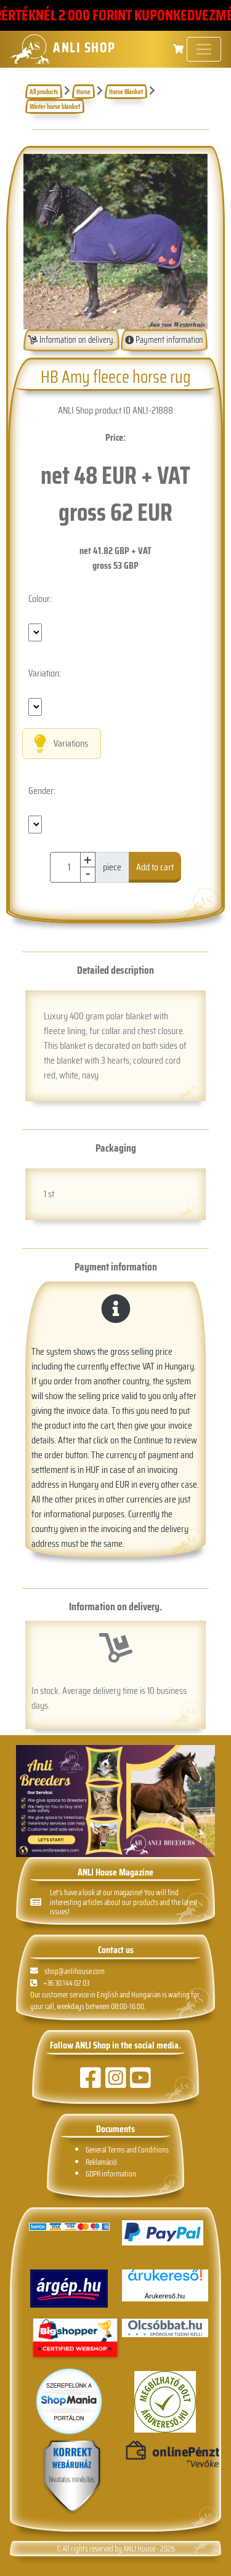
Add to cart (155, 867)
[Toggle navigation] (204, 49)
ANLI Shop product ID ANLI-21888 (115, 410)
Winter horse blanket (55, 106)
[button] (37, 241)
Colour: (40, 598)
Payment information (164, 340)
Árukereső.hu (165, 2296)
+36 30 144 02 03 (59, 1982)
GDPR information (111, 2173)
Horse (83, 91)
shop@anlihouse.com (67, 1971)
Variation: (44, 673)
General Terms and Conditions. (128, 2149)
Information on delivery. (71, 340)
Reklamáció (101, 2162)
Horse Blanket (126, 91)
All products (44, 91)
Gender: (41, 790)
